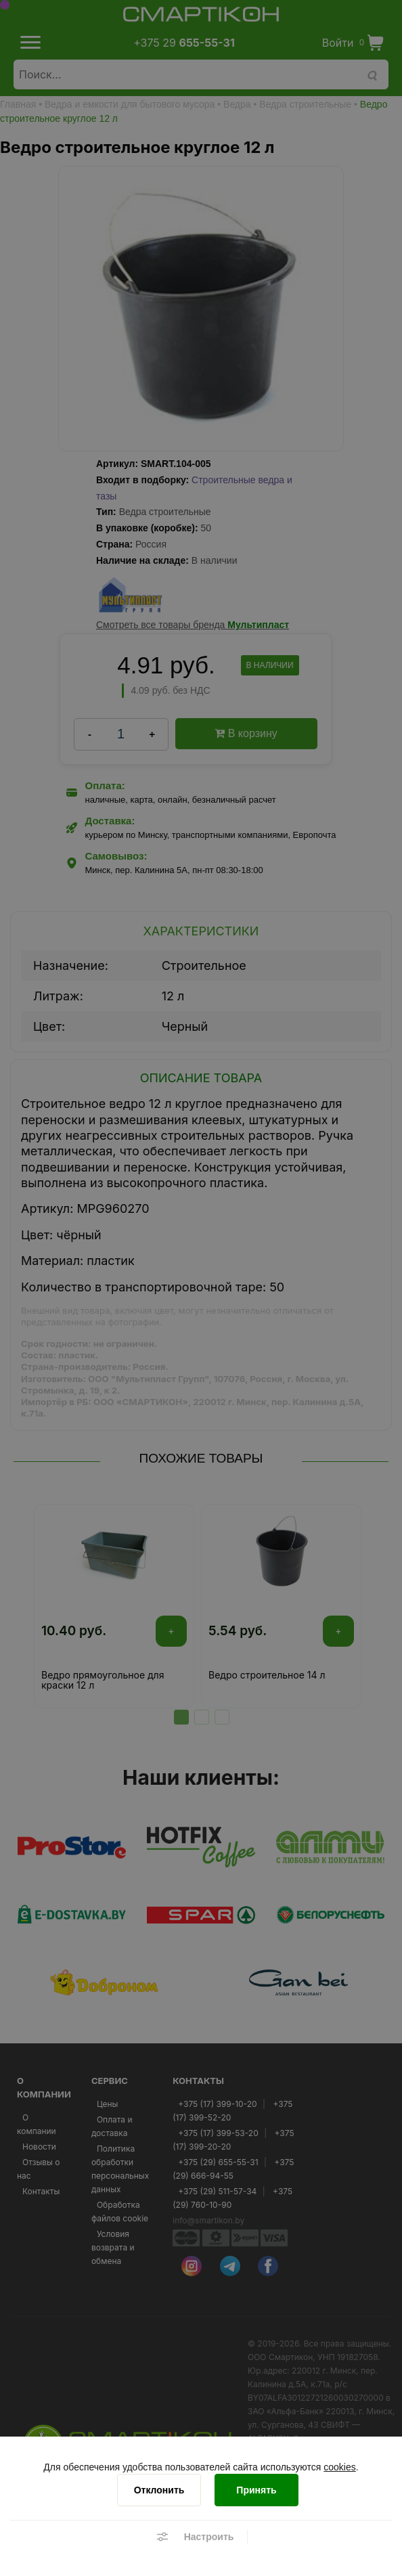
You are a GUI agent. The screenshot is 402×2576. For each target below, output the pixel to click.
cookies (339, 2467)
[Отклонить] (159, 2490)
